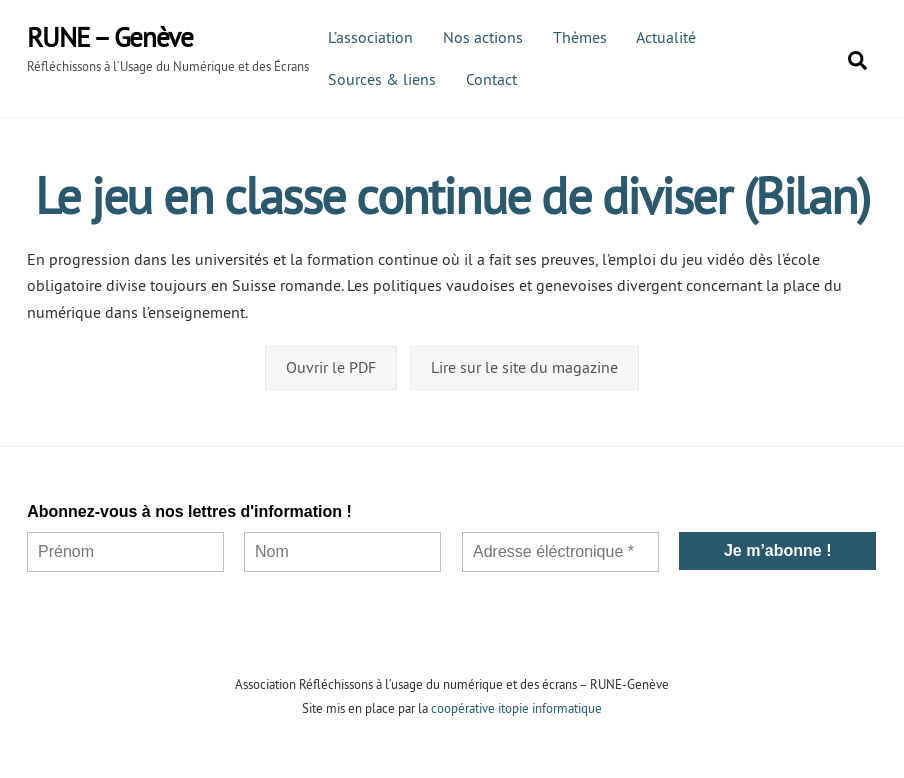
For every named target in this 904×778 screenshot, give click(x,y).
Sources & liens (382, 79)
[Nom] (343, 552)
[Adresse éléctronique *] (560, 552)
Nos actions (483, 37)
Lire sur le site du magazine (524, 367)
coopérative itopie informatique (516, 708)
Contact (491, 79)
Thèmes (580, 37)
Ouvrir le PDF (331, 367)
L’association (370, 37)
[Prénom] (125, 552)
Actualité (666, 37)
